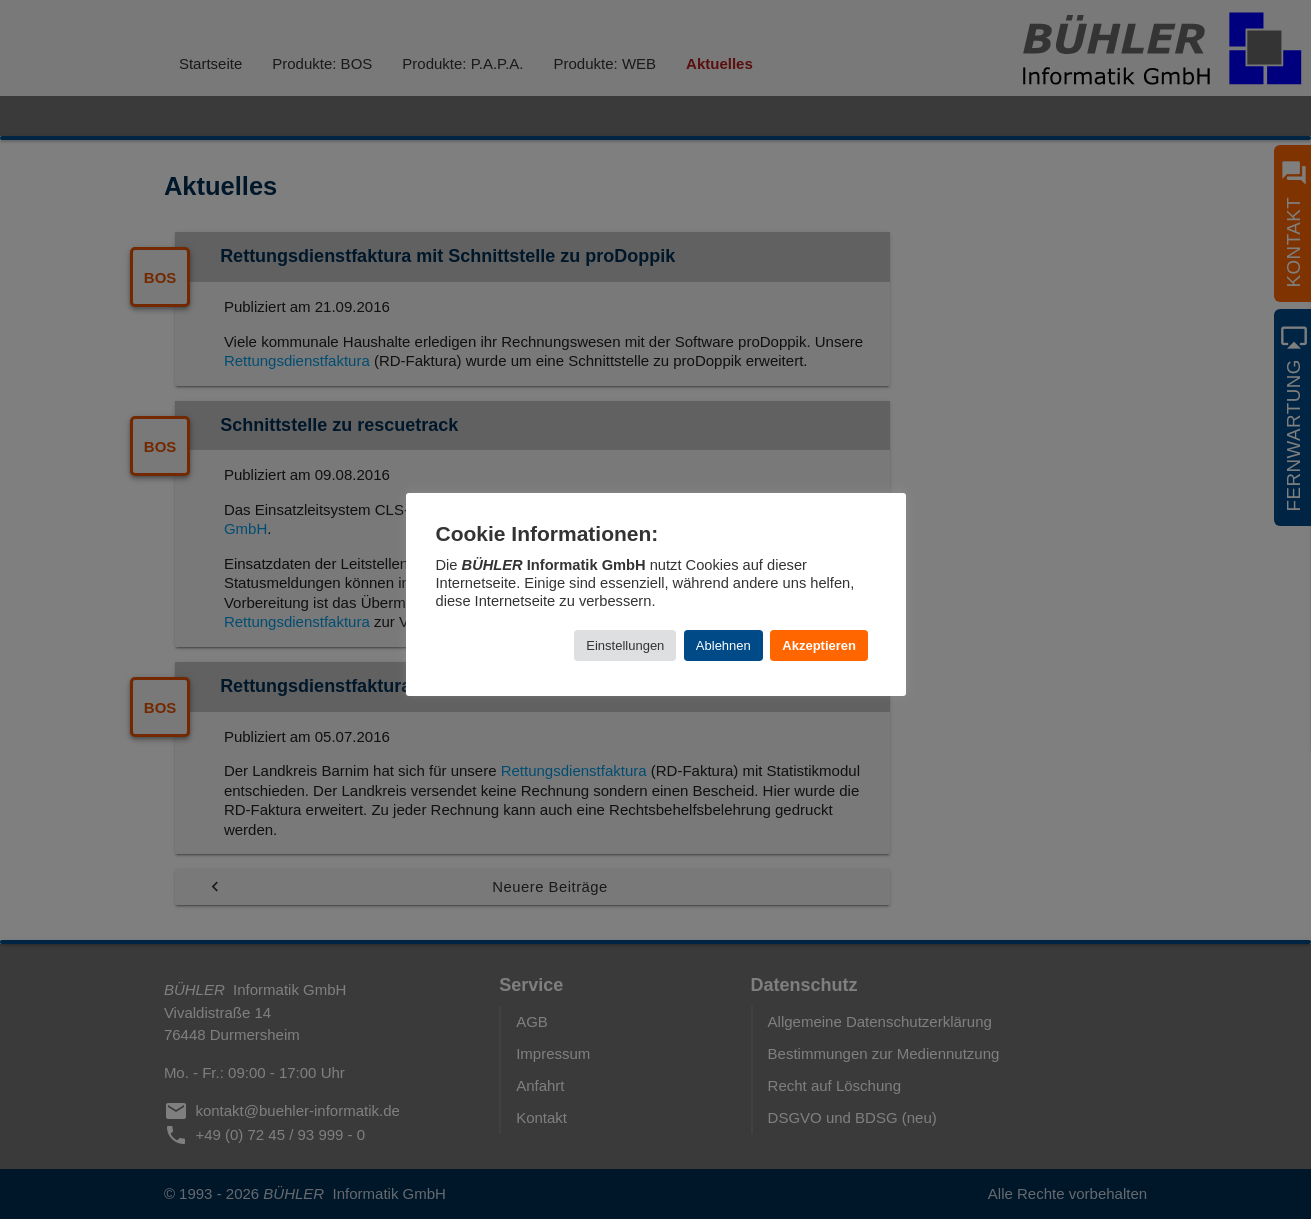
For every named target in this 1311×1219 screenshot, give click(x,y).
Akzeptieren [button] (819, 645)
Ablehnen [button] (723, 645)
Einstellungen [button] (625, 645)
